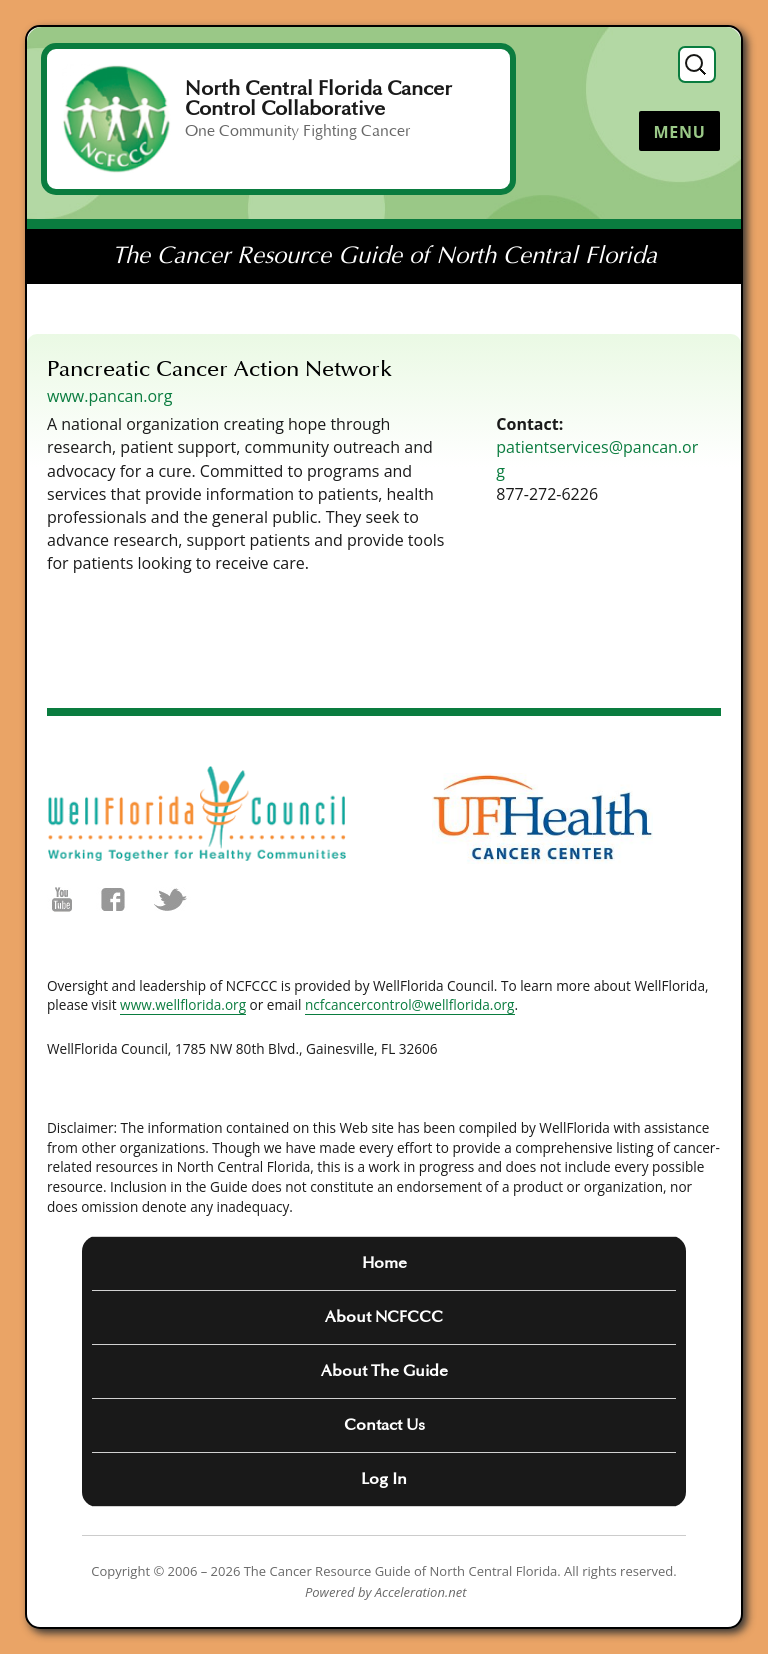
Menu (679, 132)
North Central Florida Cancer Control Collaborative (318, 99)
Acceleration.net (421, 1592)
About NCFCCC (384, 1317)
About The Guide (384, 1371)
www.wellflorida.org (183, 1004)
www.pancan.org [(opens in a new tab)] (109, 396)
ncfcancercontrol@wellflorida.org (410, 1004)
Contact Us (384, 1425)
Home (384, 1263)
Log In (384, 1479)
